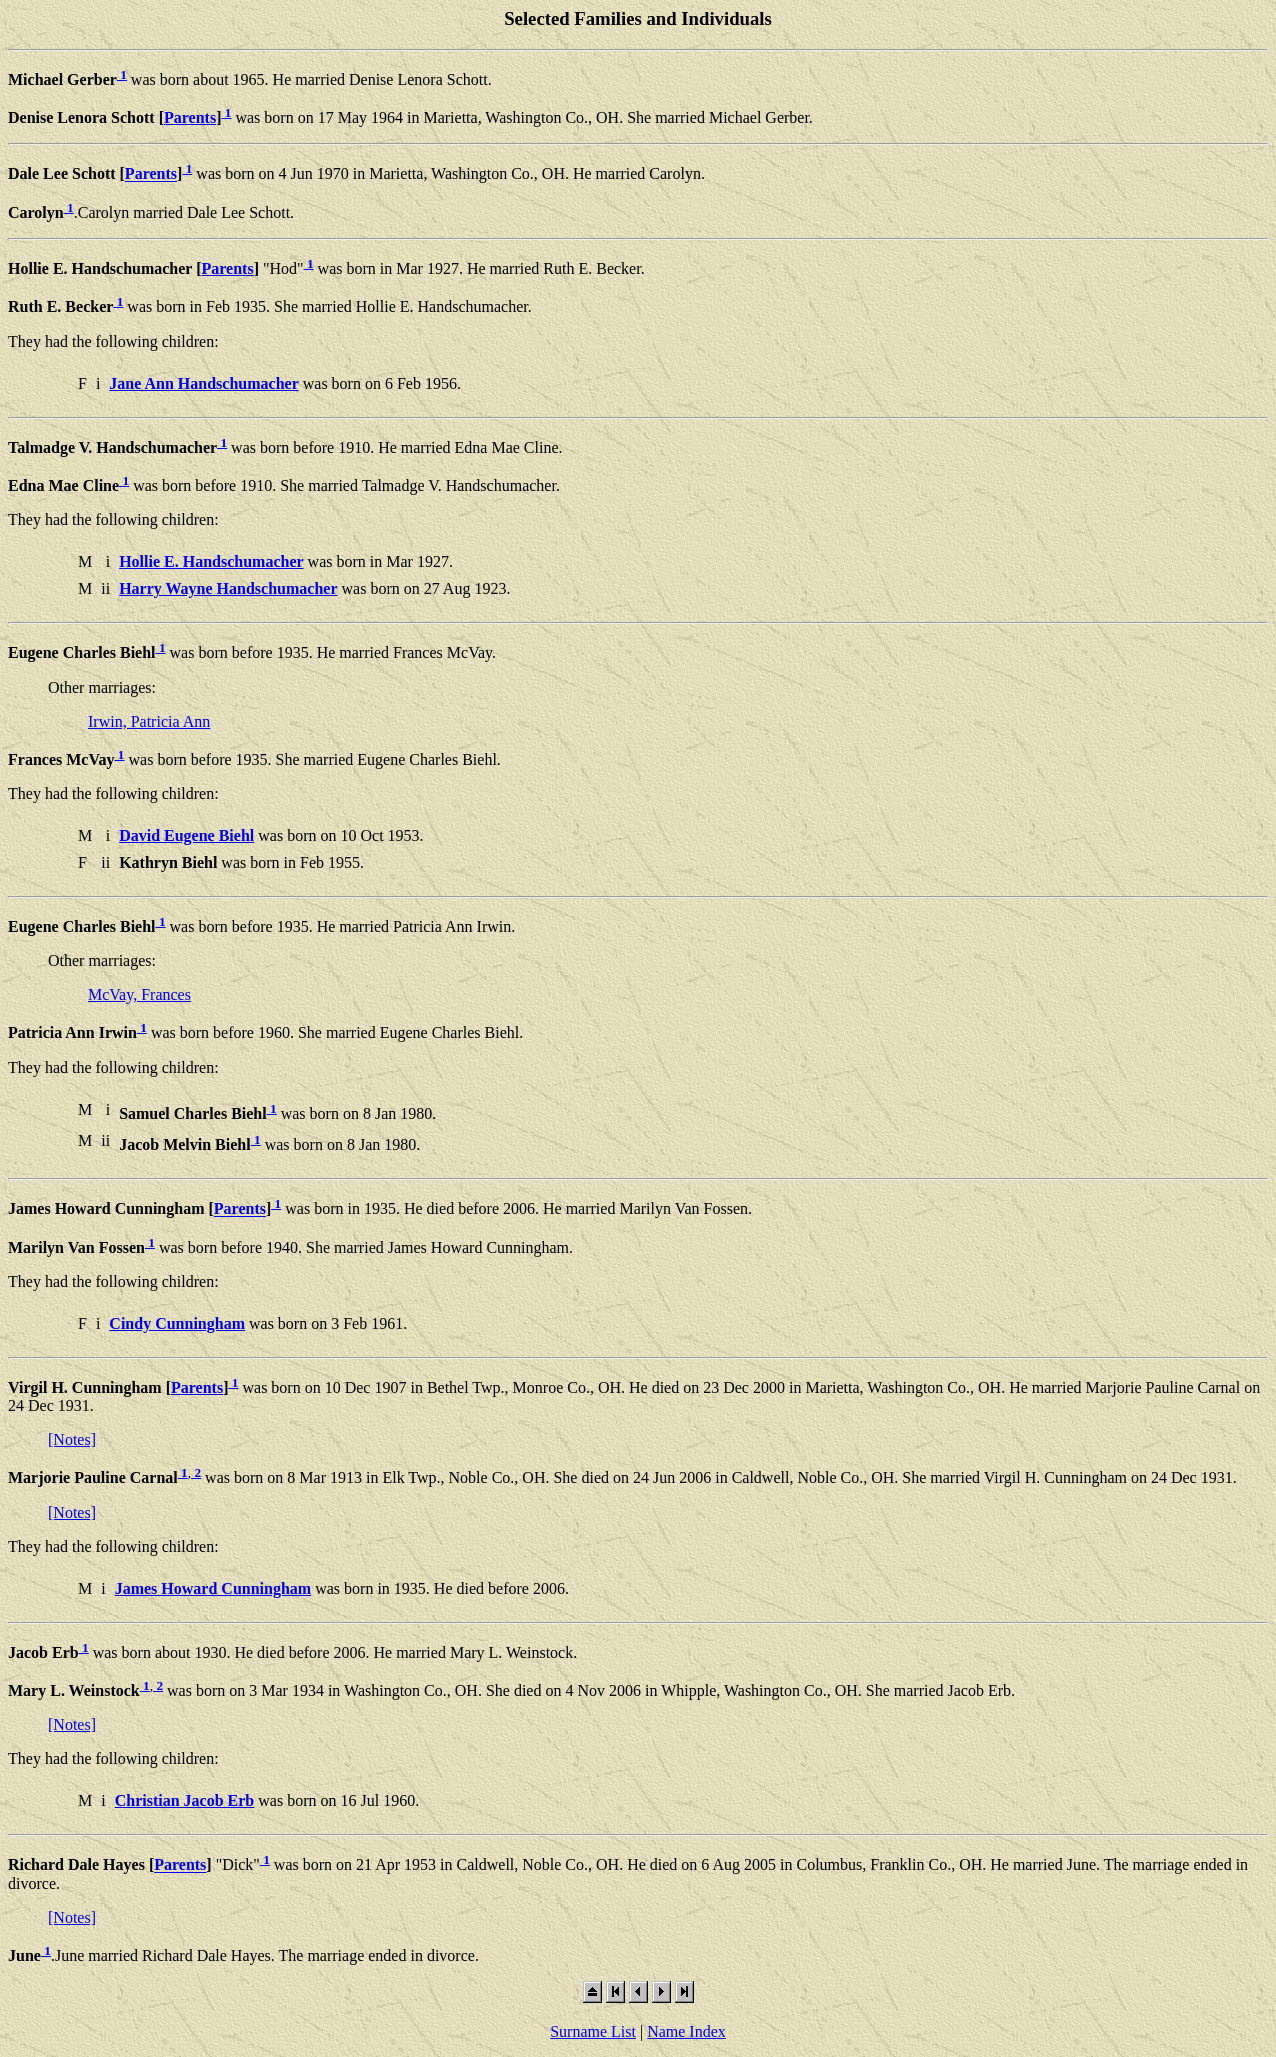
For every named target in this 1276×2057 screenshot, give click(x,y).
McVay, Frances (139, 994)
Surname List (593, 2031)
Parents (190, 117)
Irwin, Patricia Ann (149, 721)
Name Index (686, 2031)
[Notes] (72, 1439)
